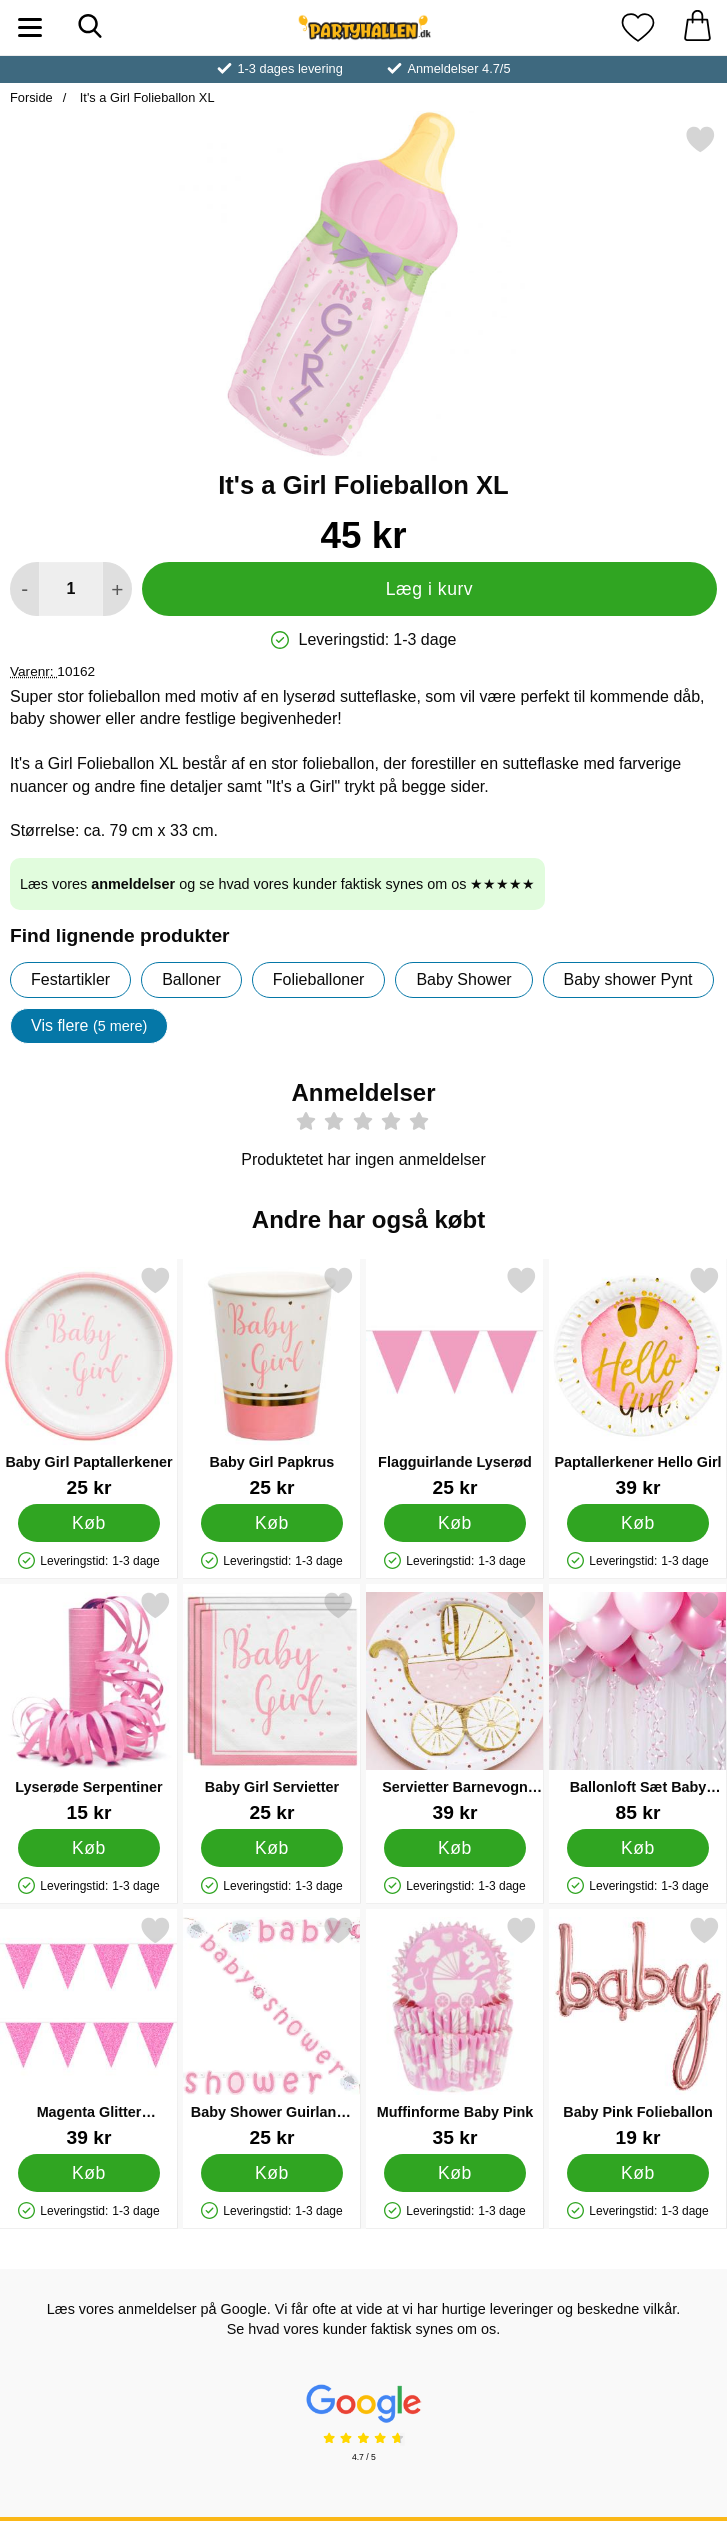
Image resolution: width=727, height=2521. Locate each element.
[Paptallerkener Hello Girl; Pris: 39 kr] (638, 1381)
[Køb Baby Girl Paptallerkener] (89, 1523)
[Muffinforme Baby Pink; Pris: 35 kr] (455, 2031)
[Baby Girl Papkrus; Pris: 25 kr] (272, 1381)
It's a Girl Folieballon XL (145, 97)
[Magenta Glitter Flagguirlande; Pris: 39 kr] (89, 2031)
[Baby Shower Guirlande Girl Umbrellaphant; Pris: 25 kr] (272, 2031)
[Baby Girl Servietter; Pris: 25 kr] (272, 1706)
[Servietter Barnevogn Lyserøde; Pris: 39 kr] (455, 1706)
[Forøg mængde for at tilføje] (117, 589)
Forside (31, 97)
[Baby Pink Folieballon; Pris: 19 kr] (638, 2031)
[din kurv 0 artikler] (697, 27)
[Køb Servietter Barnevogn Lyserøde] (455, 1848)
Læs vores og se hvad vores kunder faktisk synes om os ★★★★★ (277, 884)
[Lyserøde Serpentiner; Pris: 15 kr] (89, 1706)
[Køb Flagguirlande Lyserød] (455, 1523)
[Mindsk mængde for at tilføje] (24, 589)
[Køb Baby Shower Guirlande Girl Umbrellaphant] (272, 2173)
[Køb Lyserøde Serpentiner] (89, 1848)
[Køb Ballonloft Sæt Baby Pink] (638, 1848)
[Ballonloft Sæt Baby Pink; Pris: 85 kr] (638, 1706)
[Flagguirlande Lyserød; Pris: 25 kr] (455, 1381)
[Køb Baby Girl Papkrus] (272, 1523)
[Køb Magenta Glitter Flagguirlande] (89, 2173)
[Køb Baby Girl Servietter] (272, 1848)
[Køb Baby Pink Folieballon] (638, 2173)
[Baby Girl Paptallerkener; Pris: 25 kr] (89, 1381)
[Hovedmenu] (30, 27)
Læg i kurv (429, 589)
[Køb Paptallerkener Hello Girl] (638, 1523)
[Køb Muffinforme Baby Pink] (455, 2173)
